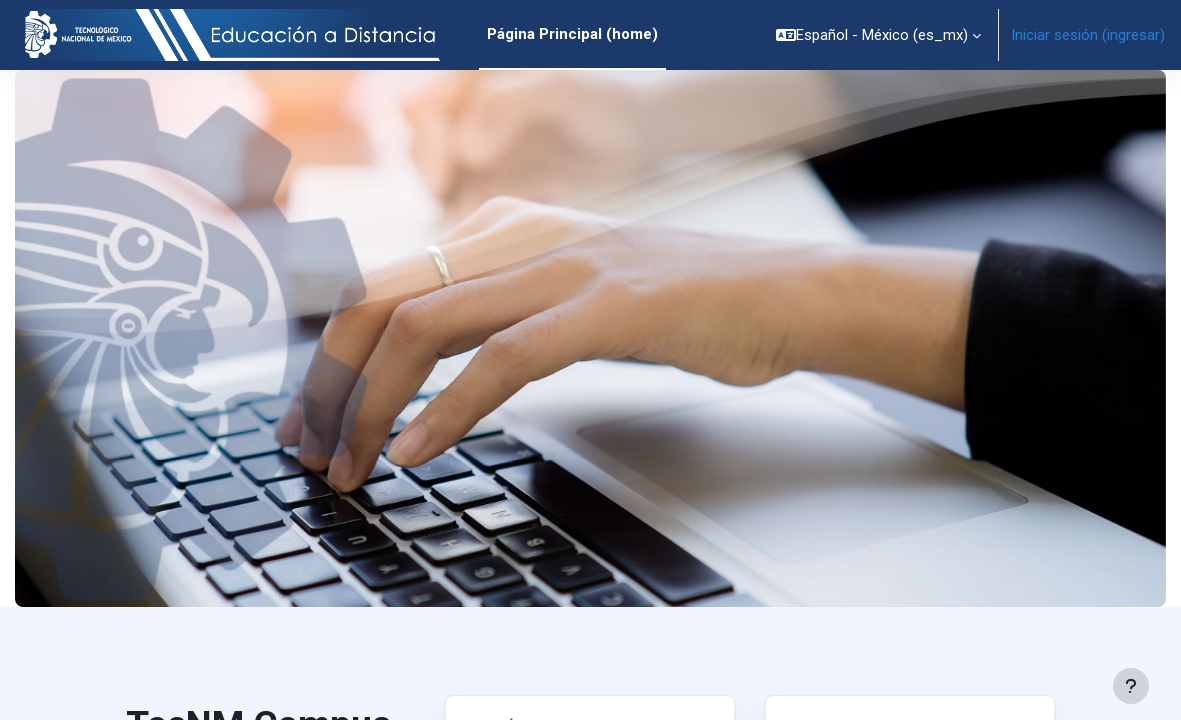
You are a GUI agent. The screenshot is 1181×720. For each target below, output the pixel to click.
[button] (878, 35)
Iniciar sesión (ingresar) (1088, 35)
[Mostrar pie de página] (1131, 686)
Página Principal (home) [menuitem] (572, 34)
